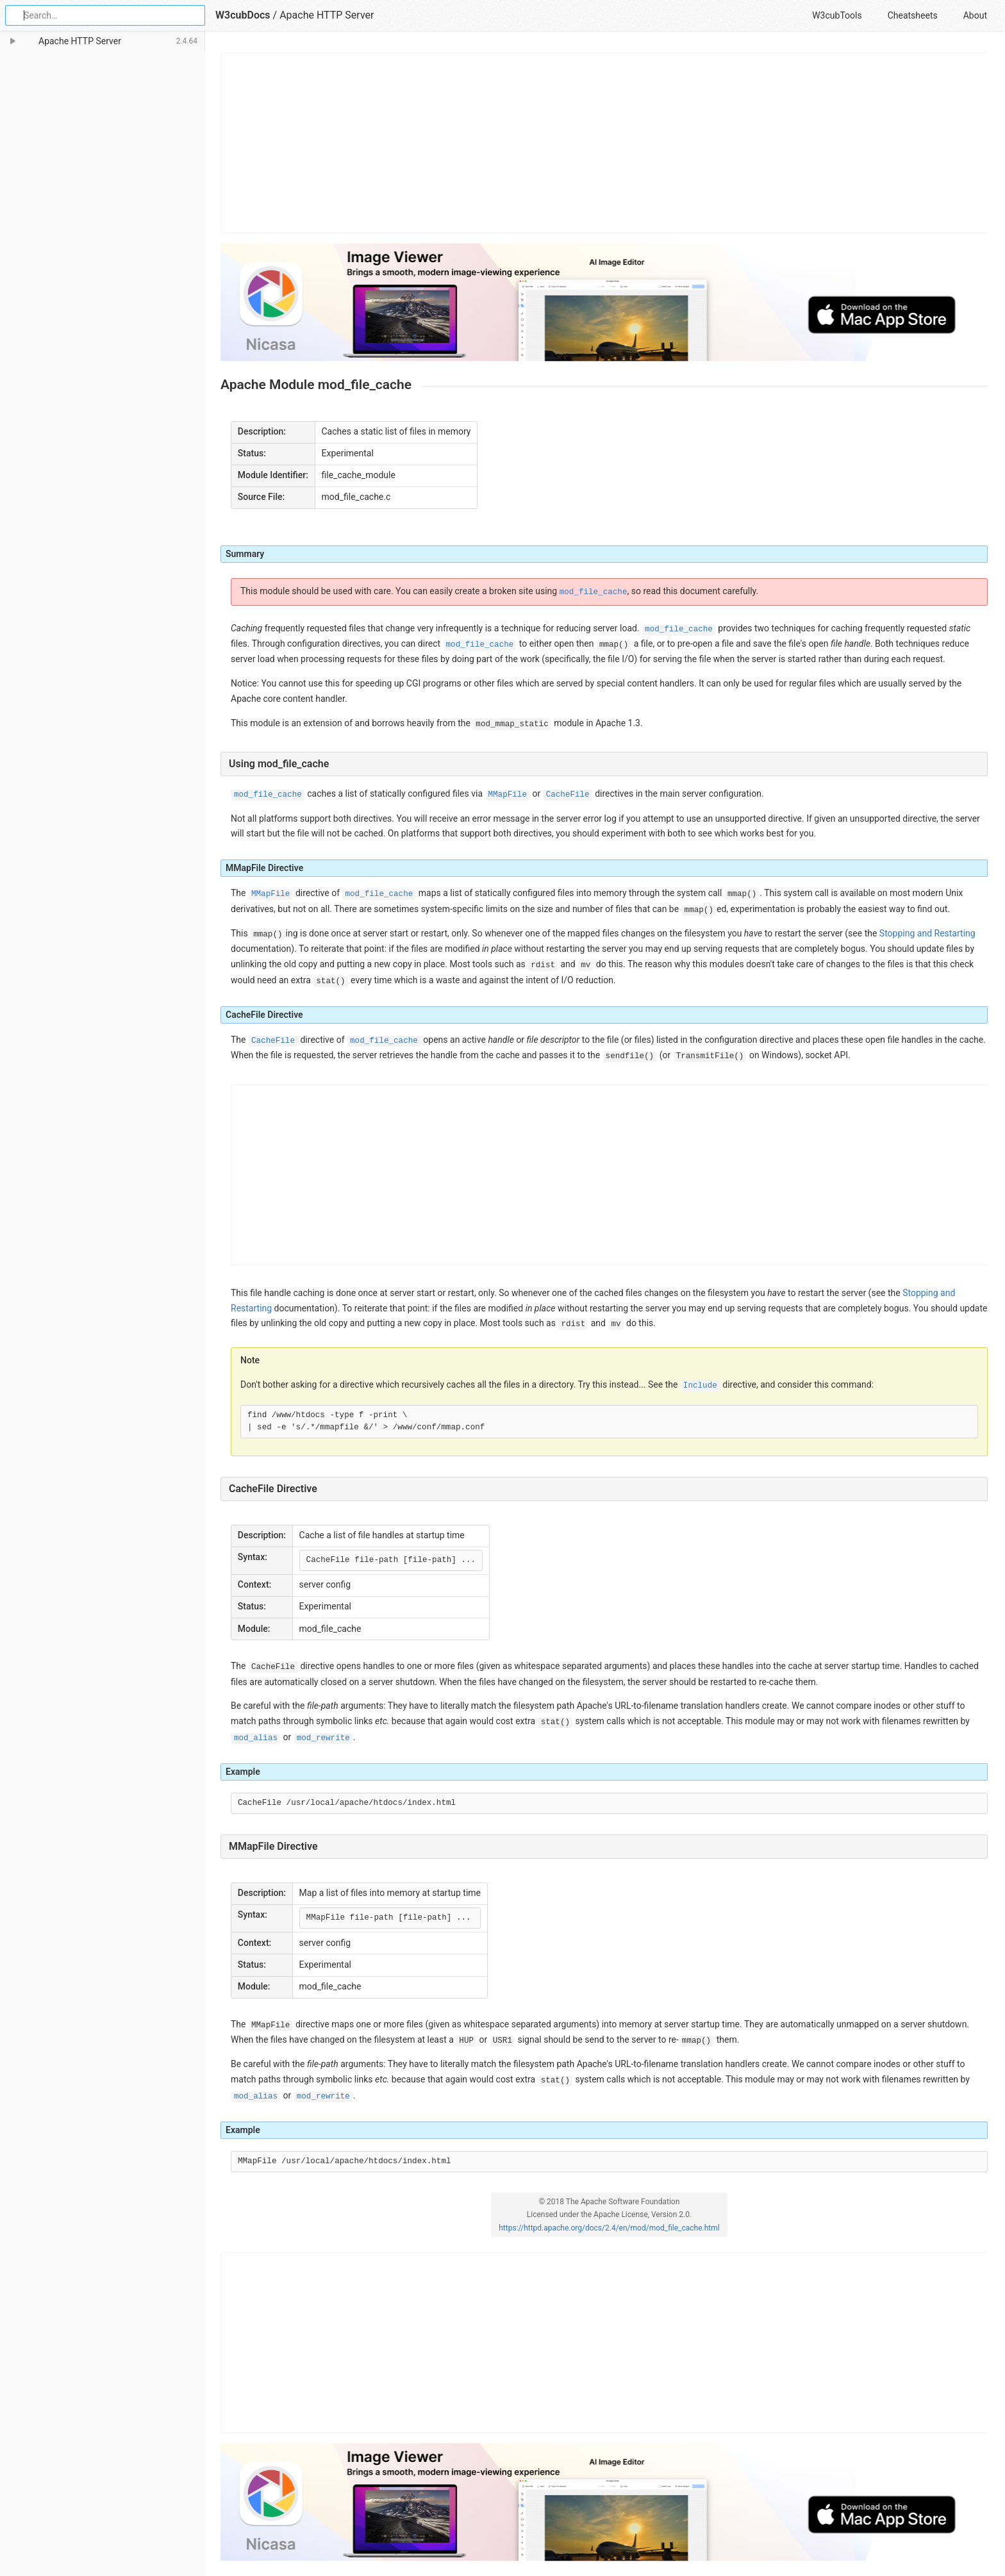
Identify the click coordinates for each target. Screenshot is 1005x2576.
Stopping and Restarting (927, 933)
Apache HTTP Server (326, 15)
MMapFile (507, 794)
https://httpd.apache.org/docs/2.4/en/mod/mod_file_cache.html (609, 2227)
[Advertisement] (604, 143)
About (975, 15)
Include (700, 1385)
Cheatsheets (913, 15)
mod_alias (256, 1738)
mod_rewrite (323, 1738)
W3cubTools (836, 15)
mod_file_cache (593, 592)
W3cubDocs (242, 15)
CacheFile (568, 794)
